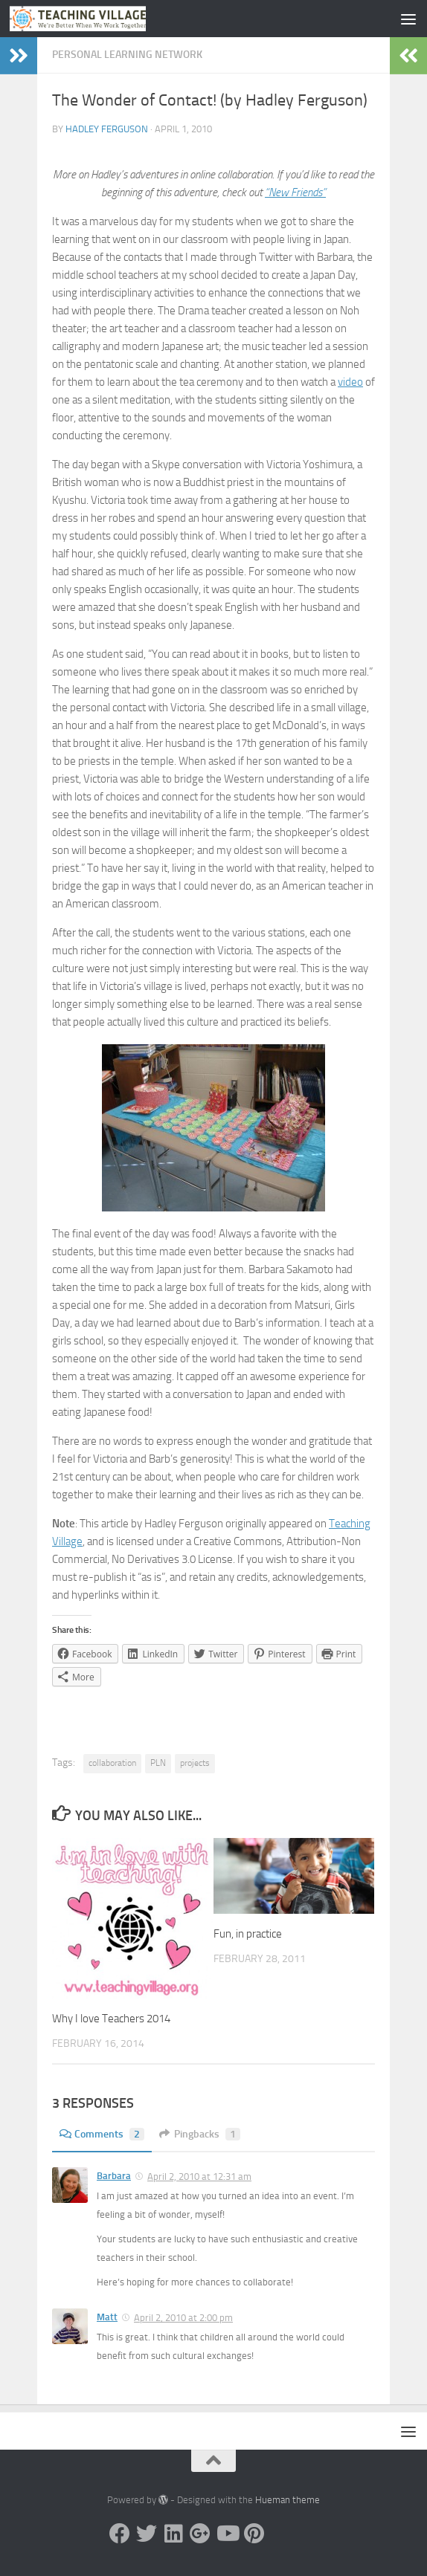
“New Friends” (295, 192)
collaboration (112, 1763)
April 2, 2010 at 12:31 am (199, 2176)
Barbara (114, 2175)
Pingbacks (199, 2134)
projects (195, 1763)
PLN (158, 1763)
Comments (102, 2134)
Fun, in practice (248, 1934)
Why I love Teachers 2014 (111, 2018)
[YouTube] (226, 2533)
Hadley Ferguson (106, 129)
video (350, 382)
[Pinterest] (253, 2533)
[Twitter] (146, 2533)
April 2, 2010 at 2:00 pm (183, 2317)
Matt (107, 2317)
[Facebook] (119, 2533)
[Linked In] (173, 2533)
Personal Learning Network (127, 54)
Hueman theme (287, 2499)
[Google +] (200, 2533)
